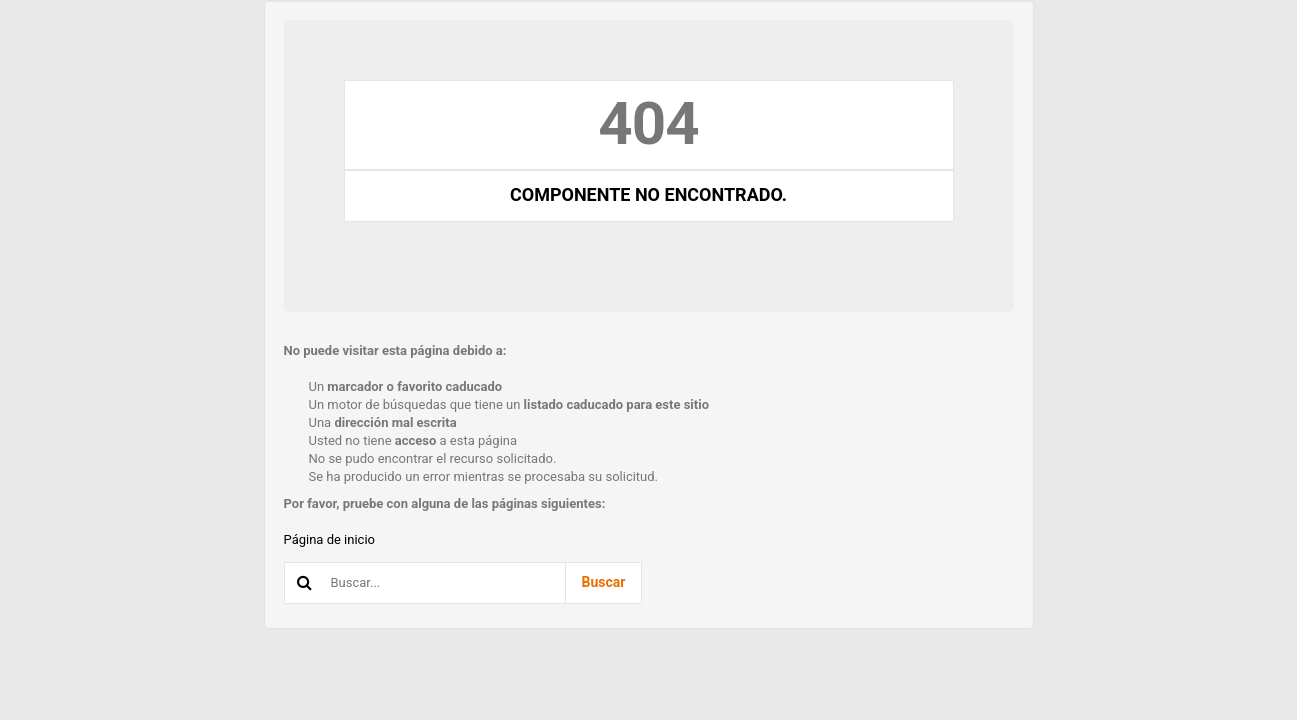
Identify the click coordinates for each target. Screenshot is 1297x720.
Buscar (604, 582)
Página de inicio (329, 539)
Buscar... (285, 563)
